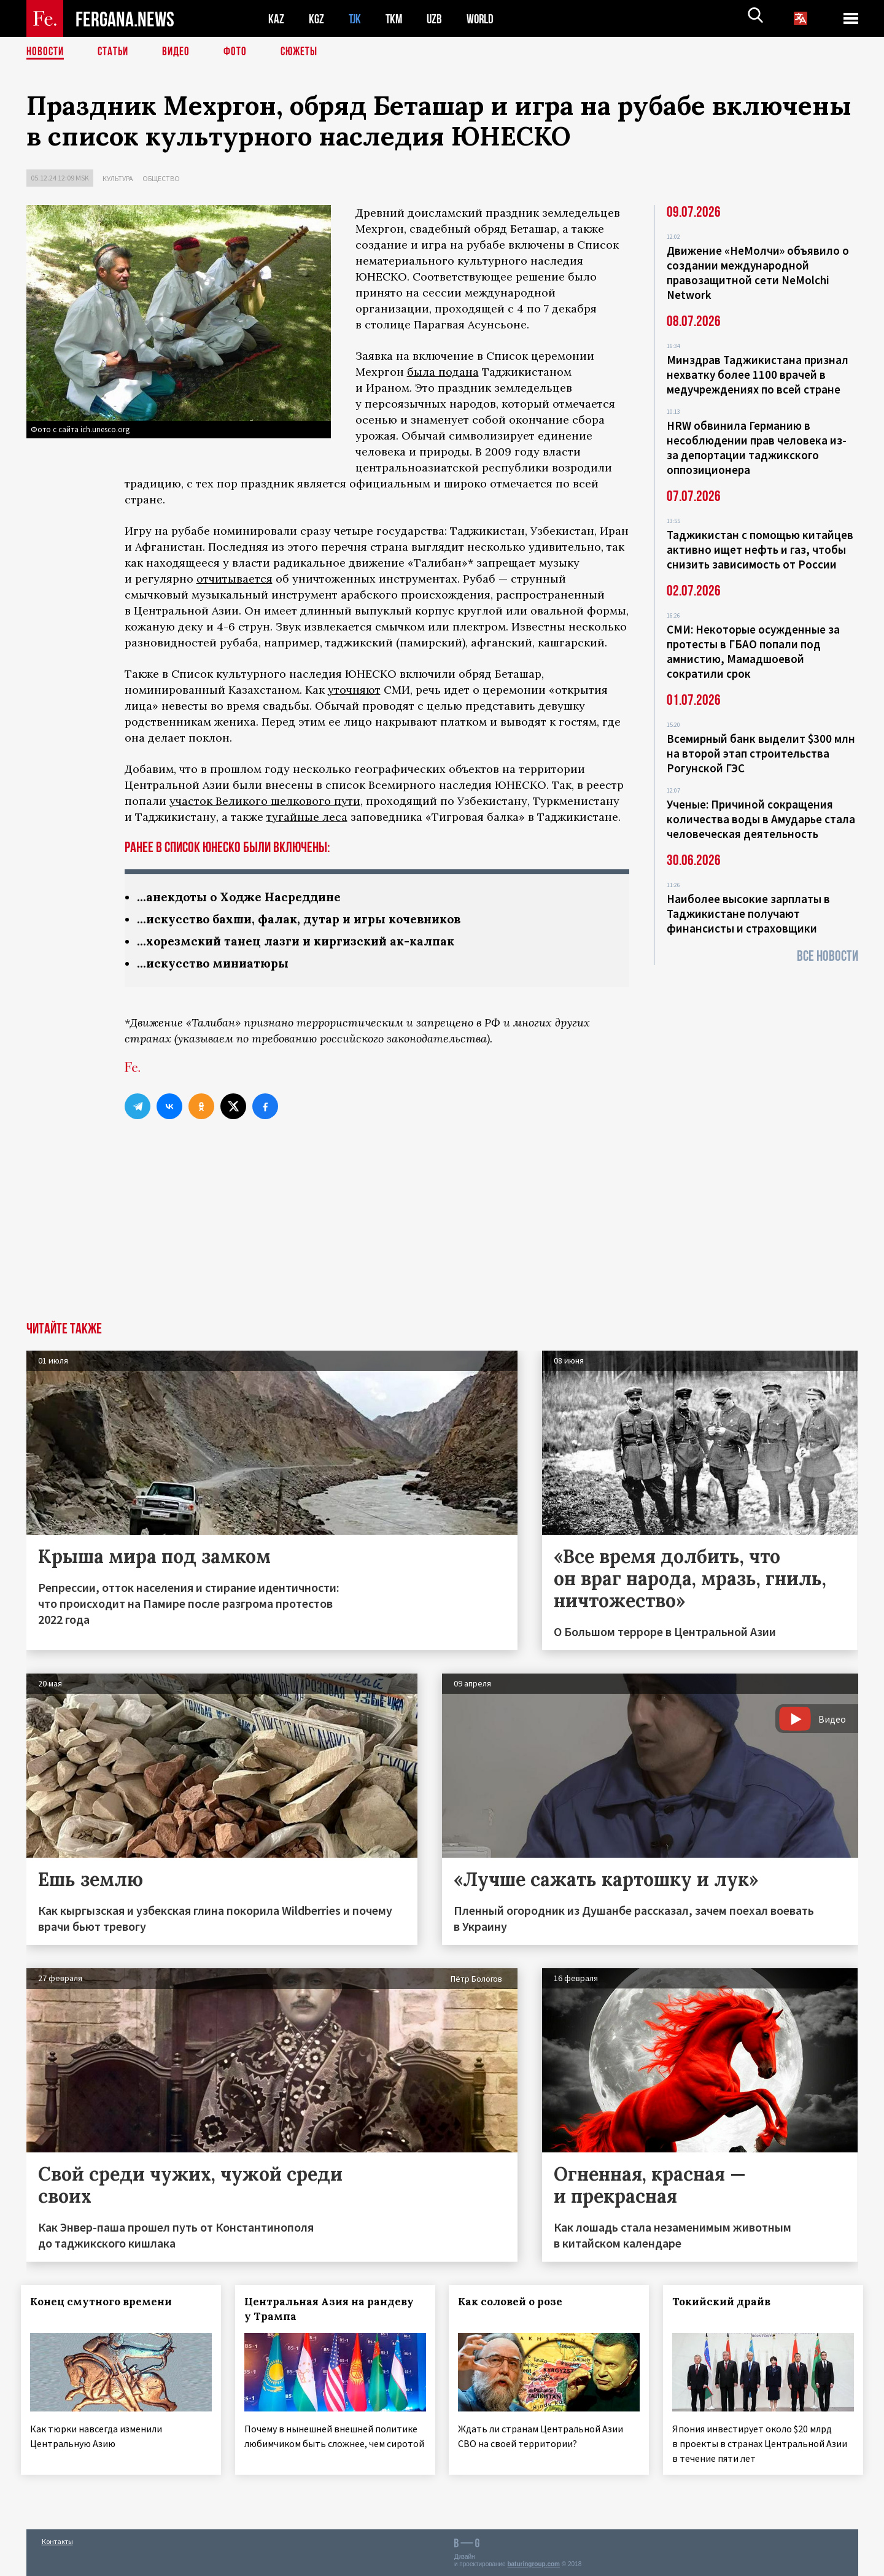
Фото (240, 52)
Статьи (115, 52)
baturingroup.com (533, 2562)
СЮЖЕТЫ (305, 52)
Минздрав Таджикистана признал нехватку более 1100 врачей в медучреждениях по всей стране (757, 374)
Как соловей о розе (515, 2304)
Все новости (827, 956)
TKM (396, 18)
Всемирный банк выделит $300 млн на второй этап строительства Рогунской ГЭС (761, 753)
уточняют (354, 690)
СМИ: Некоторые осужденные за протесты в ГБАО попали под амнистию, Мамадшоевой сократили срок (753, 651)
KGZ (317, 18)
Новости (46, 52)
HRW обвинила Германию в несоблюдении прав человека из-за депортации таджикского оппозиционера (757, 447)
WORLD (484, 18)
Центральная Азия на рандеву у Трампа (334, 2311)
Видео (180, 52)
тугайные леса (306, 817)
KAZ (276, 18)
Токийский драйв (727, 2304)
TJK (356, 18)
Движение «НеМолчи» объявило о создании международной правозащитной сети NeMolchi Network (758, 272)
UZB (438, 18)
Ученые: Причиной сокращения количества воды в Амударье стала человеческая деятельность (761, 819)
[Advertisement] (442, 1232)
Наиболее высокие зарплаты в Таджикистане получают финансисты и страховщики (748, 913)
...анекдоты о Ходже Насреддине (244, 897)
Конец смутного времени (106, 2304)
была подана (443, 372)
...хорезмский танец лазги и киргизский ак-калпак (303, 942)
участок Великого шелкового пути (264, 801)
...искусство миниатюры (216, 965)
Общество (161, 178)
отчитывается (234, 579)
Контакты (57, 2540)
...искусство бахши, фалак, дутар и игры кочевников (307, 920)
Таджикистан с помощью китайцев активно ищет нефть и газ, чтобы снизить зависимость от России (760, 549)
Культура (118, 178)
